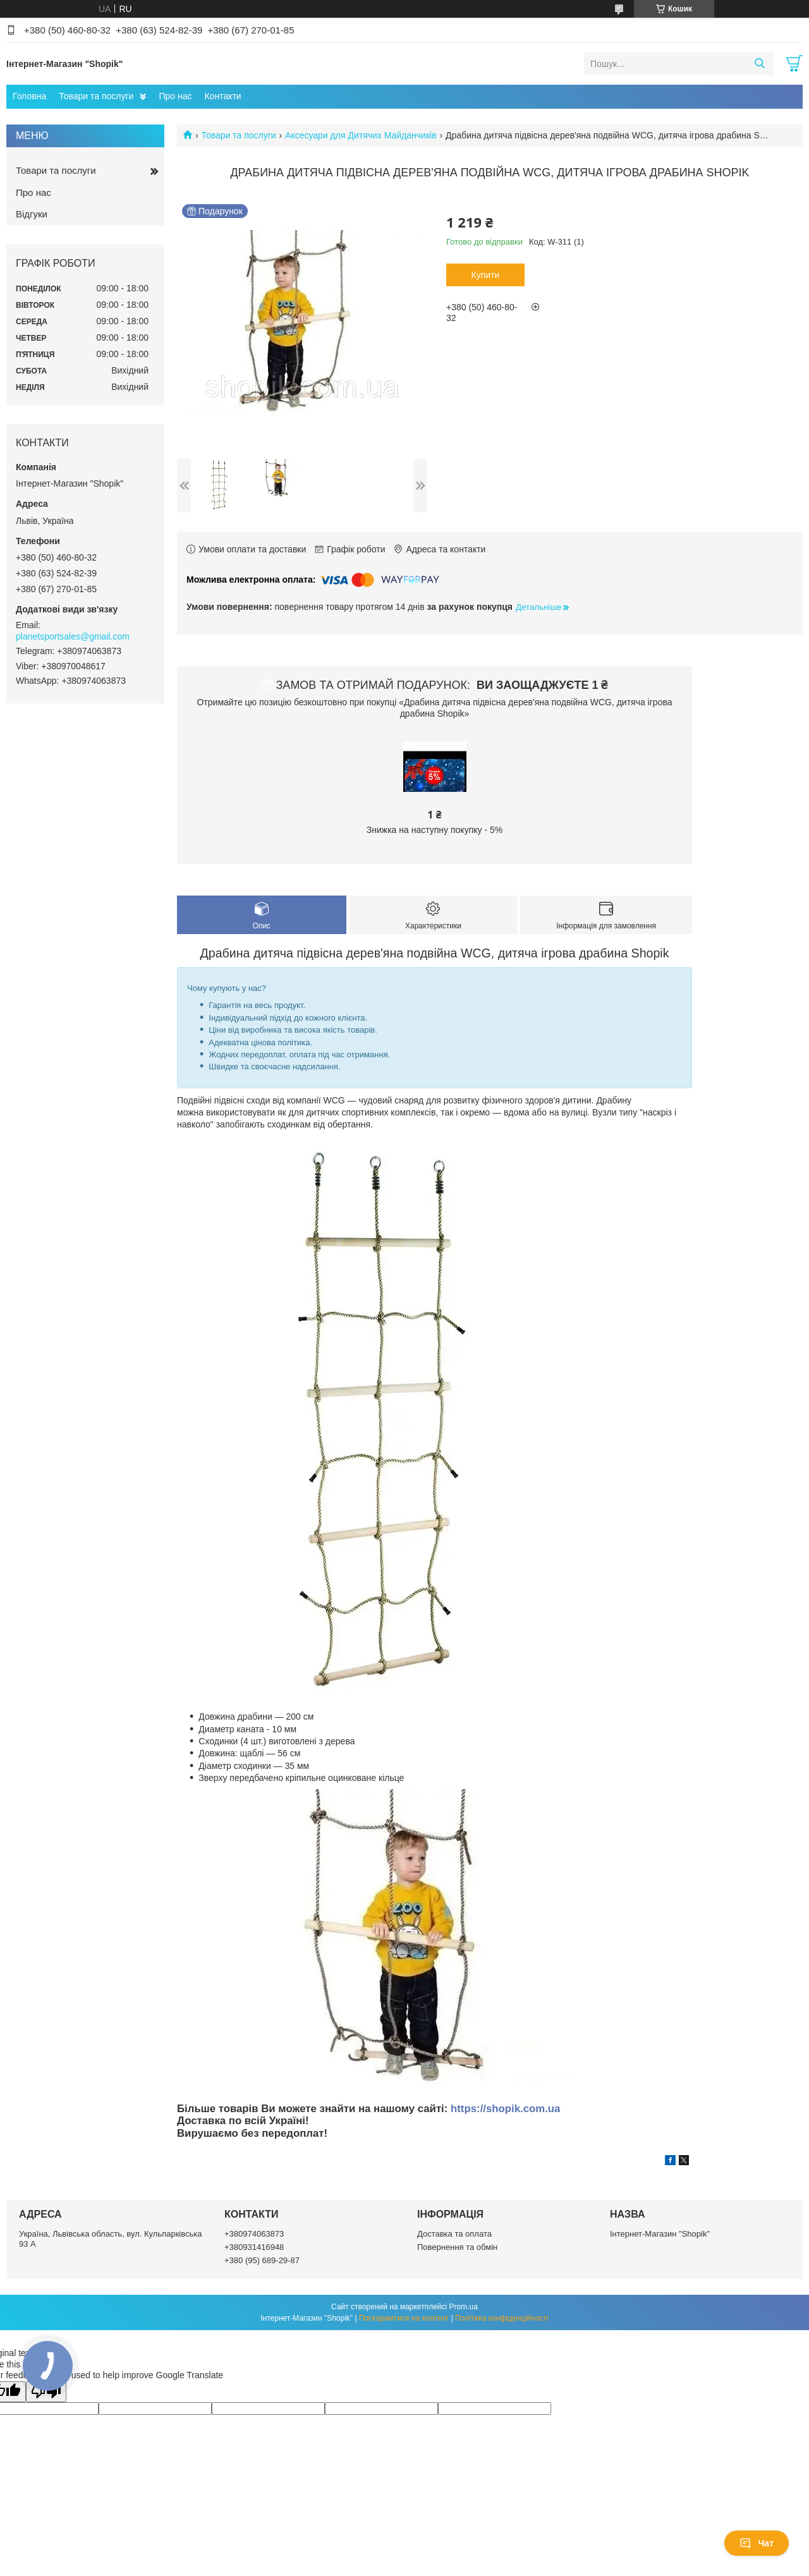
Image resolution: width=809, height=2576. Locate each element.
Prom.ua (463, 2306)
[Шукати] (759, 63)
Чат (756, 2543)
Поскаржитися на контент (404, 2318)
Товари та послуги (96, 96)
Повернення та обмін (457, 2247)
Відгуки (31, 214)
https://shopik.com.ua (505, 2109)
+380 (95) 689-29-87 (262, 2260)
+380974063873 (254, 2234)
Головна (29, 96)
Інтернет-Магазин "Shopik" (660, 2234)
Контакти (222, 96)
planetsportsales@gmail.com (73, 636)
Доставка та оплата (454, 2234)
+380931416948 (254, 2247)
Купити (485, 275)
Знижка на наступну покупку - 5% (434, 830)
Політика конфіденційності (502, 2318)
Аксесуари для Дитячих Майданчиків (361, 135)
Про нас (175, 96)
